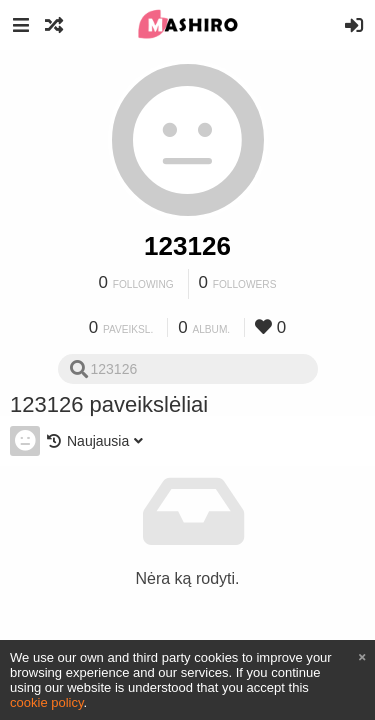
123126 (187, 246)
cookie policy (47, 702)
